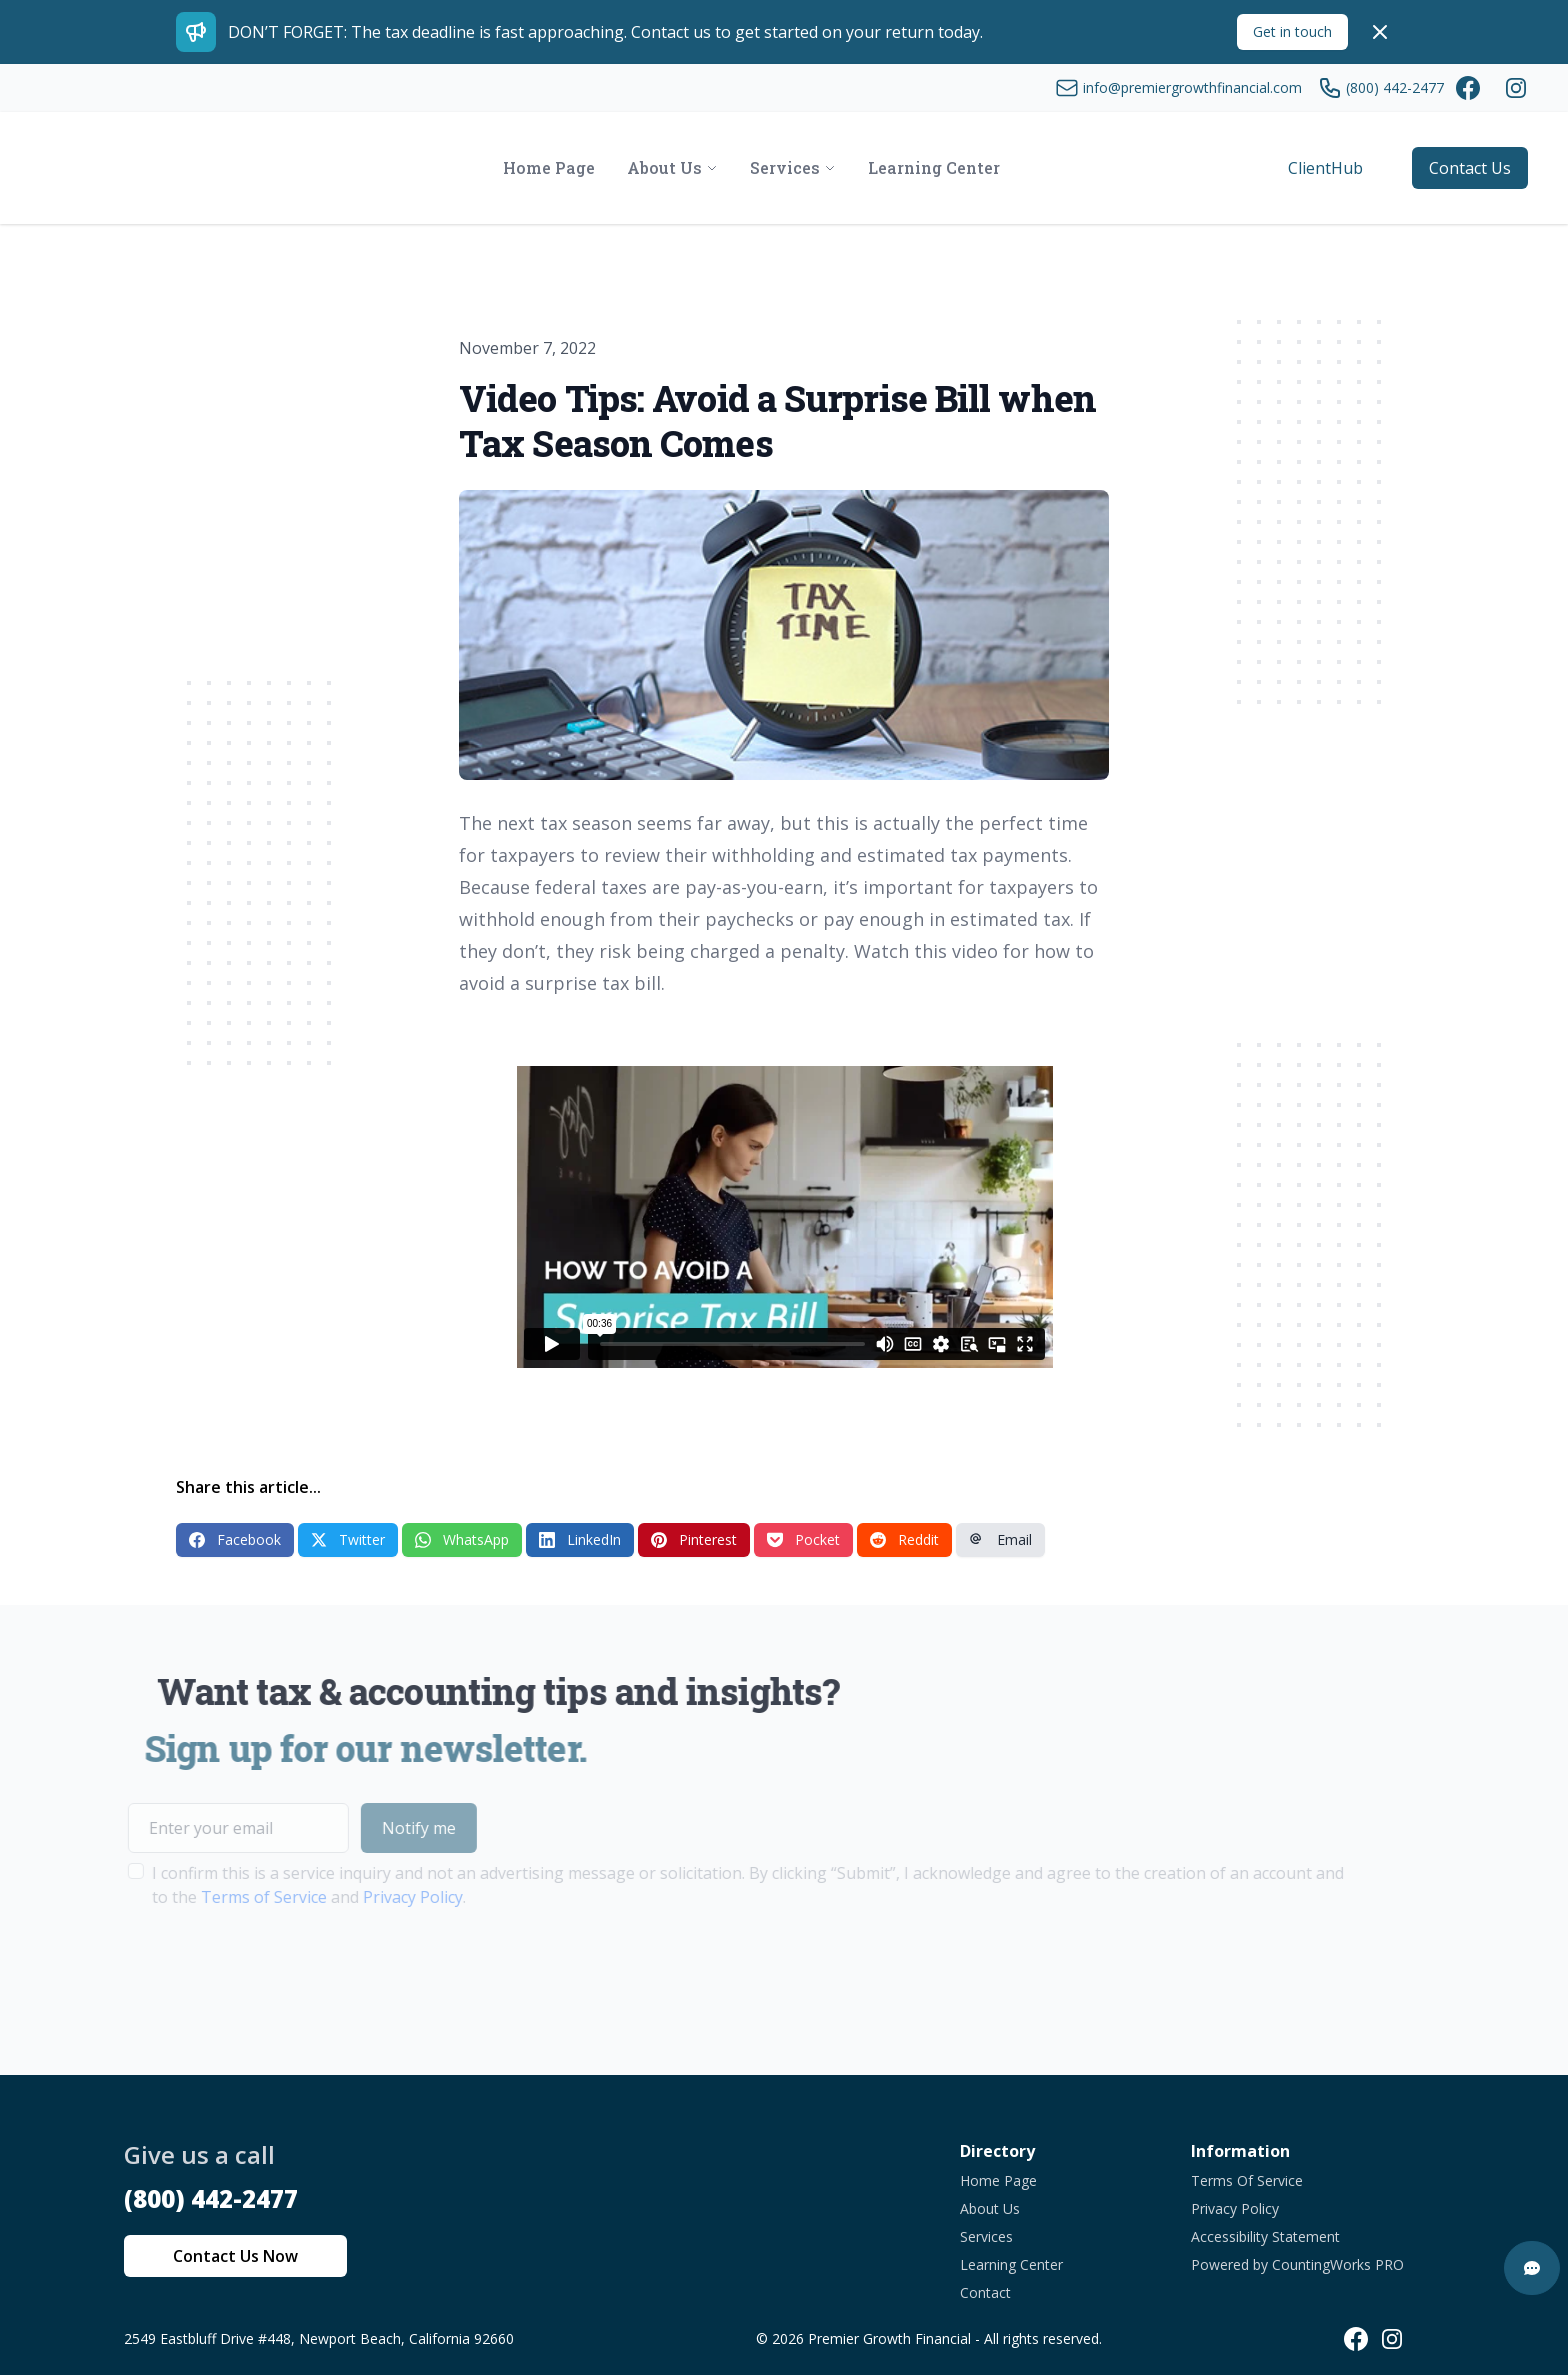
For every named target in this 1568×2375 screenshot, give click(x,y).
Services (986, 2236)
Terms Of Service (1247, 2180)
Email (1000, 1539)
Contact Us (1470, 168)
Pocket (803, 1539)
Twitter (348, 1539)
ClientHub (1325, 168)
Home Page (998, 2180)
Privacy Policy (373, 1897)
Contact (985, 2292)
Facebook (235, 1539)
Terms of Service (224, 1897)
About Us (990, 2208)
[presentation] (240, 1972)
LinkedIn (580, 1539)
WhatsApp (462, 1539)
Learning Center (1011, 2264)
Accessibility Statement (1265, 2236)
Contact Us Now (235, 2256)
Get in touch (1292, 31)
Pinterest (694, 1539)
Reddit (904, 1539)
